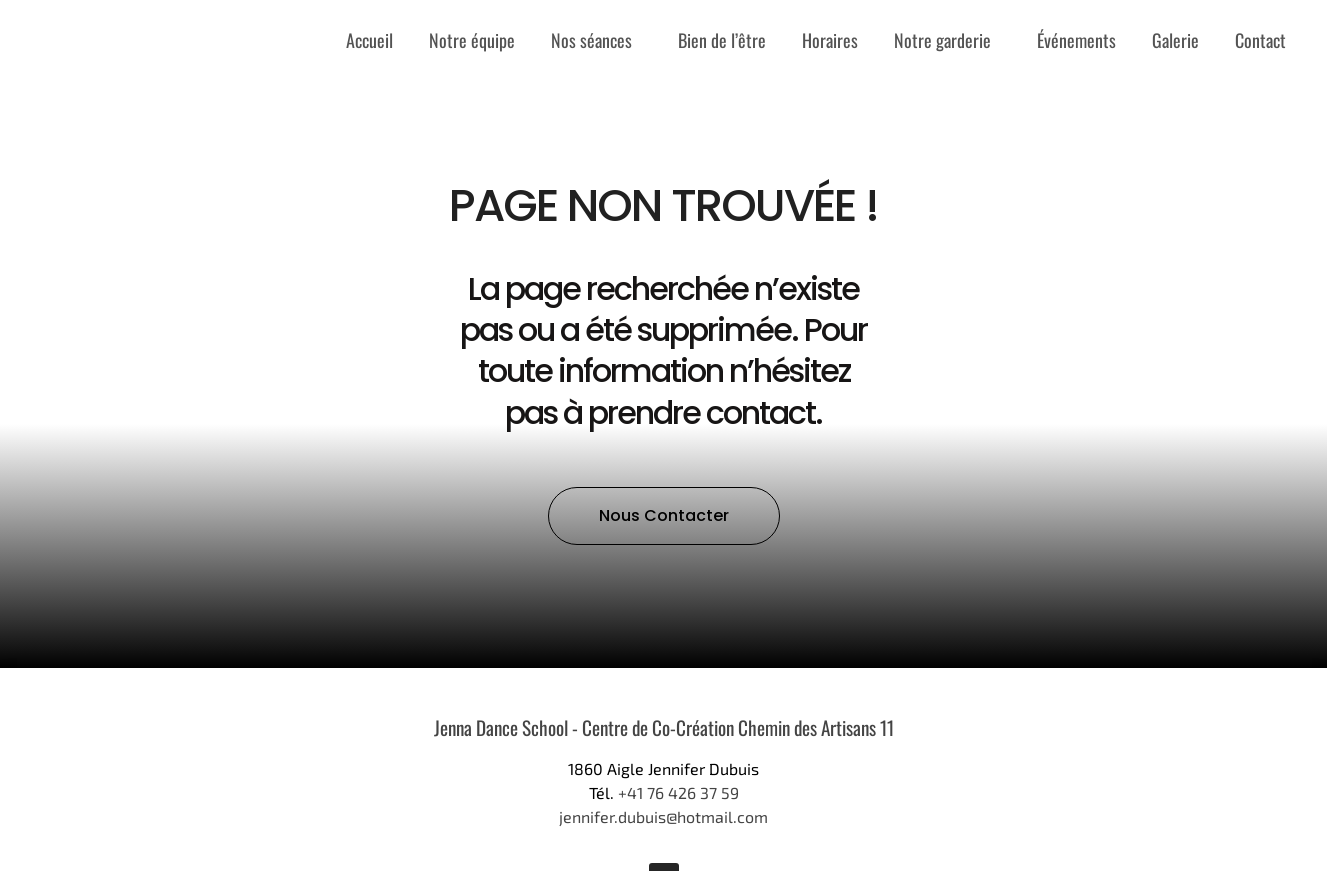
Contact (1260, 40)
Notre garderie (947, 40)
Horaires (830, 40)
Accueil (369, 40)
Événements (1076, 40)
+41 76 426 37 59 (678, 792)
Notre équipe (472, 40)
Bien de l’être (722, 40)
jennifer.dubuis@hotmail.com (663, 816)
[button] (664, 516)
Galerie (1175, 40)
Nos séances (596, 40)
